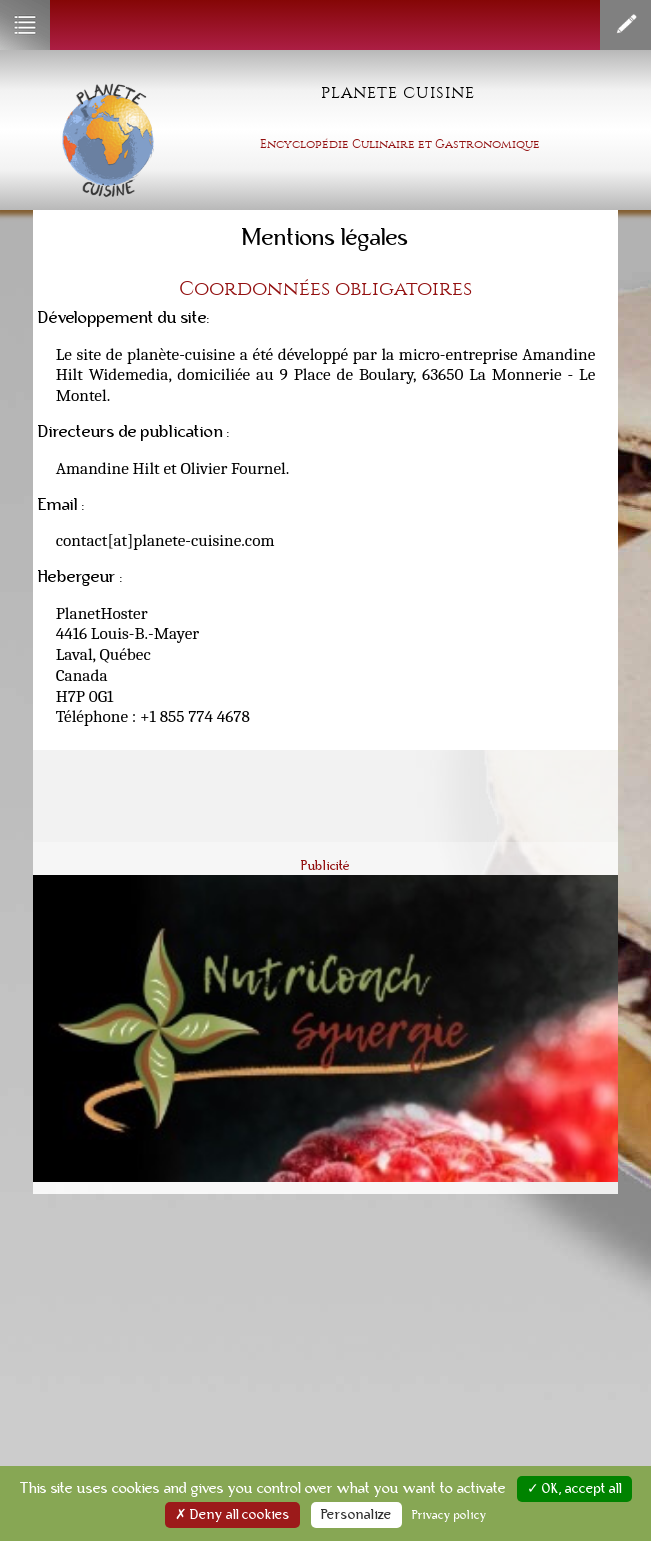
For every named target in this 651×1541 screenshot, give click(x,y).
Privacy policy (449, 1515)
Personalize (356, 1515)
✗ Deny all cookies (232, 1515)
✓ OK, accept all (574, 1489)
